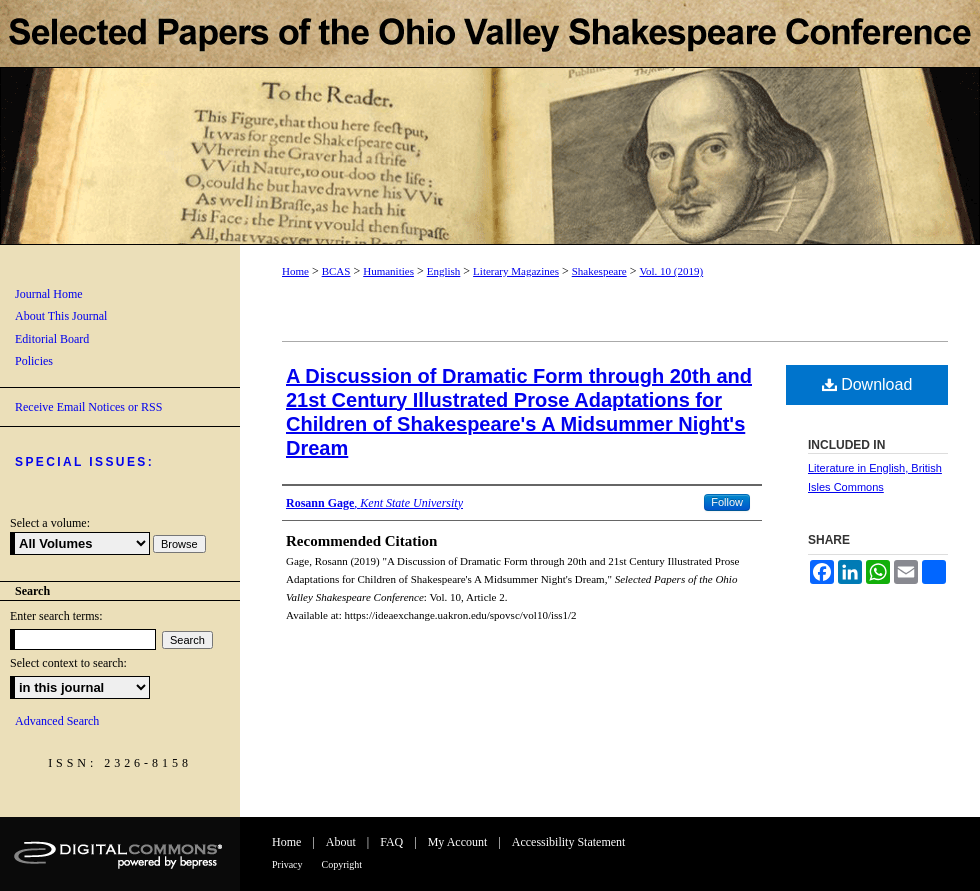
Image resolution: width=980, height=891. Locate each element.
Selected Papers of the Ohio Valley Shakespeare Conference (490, 122)
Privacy (287, 864)
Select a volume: (50, 523)
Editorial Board (52, 339)
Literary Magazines (516, 271)
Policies (34, 361)
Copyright (342, 864)
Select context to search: (68, 663)
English (444, 271)
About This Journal (61, 316)
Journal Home (49, 294)
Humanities (388, 271)
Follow (727, 502)
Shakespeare (599, 271)
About (341, 842)
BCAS (336, 271)
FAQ (391, 842)
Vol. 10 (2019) (671, 271)
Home (295, 271)
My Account (458, 842)
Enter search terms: (56, 616)
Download (867, 384)
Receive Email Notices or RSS (88, 407)
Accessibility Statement (569, 842)
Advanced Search (57, 721)
